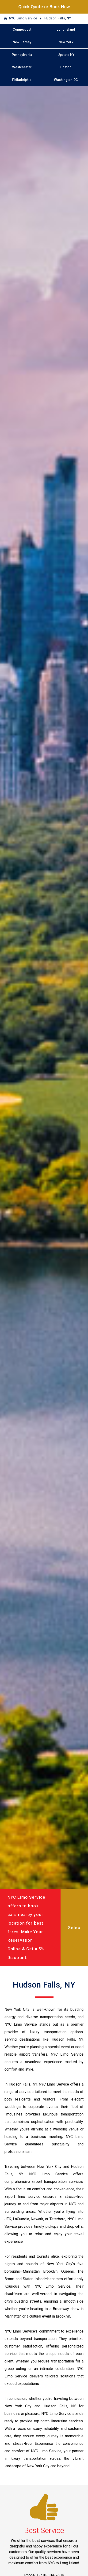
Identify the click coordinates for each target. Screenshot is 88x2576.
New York (65, 42)
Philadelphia (21, 80)
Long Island (66, 30)
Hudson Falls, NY (57, 18)
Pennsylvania (22, 55)
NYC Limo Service (23, 18)
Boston (65, 67)
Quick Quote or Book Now (44, 6)
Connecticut (22, 30)
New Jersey (22, 42)
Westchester (22, 67)
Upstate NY (65, 55)
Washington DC (66, 80)
